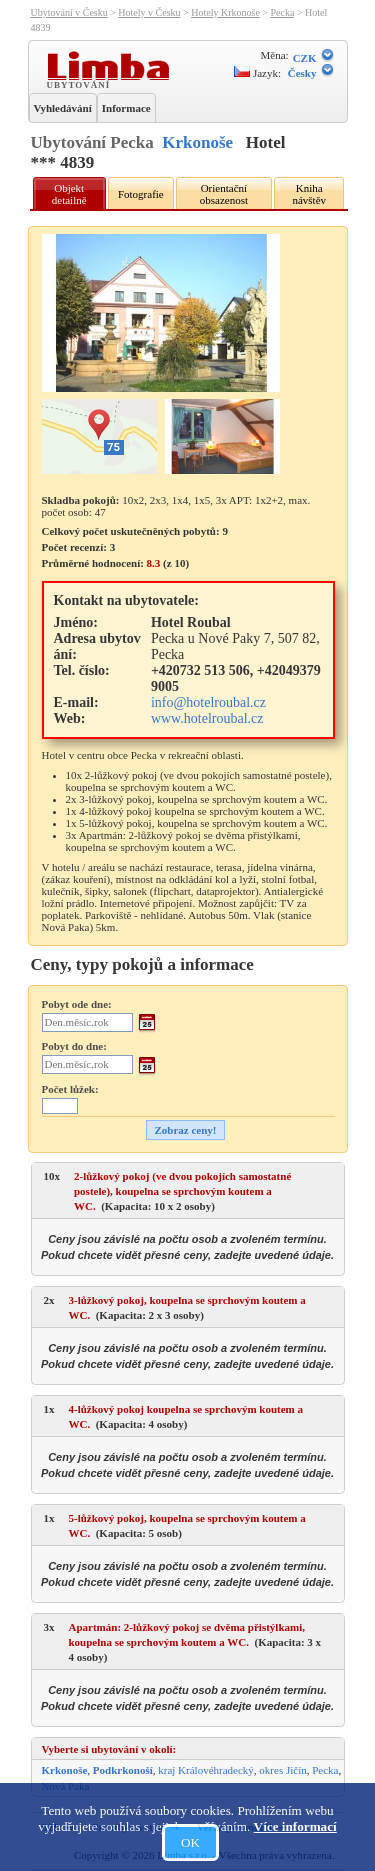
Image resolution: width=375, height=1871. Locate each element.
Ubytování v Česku (69, 12)
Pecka (282, 12)
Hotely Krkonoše (225, 12)
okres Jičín (282, 1770)
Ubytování (81, 84)
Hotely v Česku (149, 12)
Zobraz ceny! (185, 1130)
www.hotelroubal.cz (207, 718)
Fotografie (141, 194)
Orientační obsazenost (224, 194)
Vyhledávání (63, 108)
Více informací (295, 1826)
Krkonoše (197, 142)
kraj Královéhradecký (206, 1770)
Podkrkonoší (123, 1770)
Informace (126, 108)
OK (190, 1842)
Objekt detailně (69, 194)
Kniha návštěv (309, 194)
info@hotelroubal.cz (208, 702)
